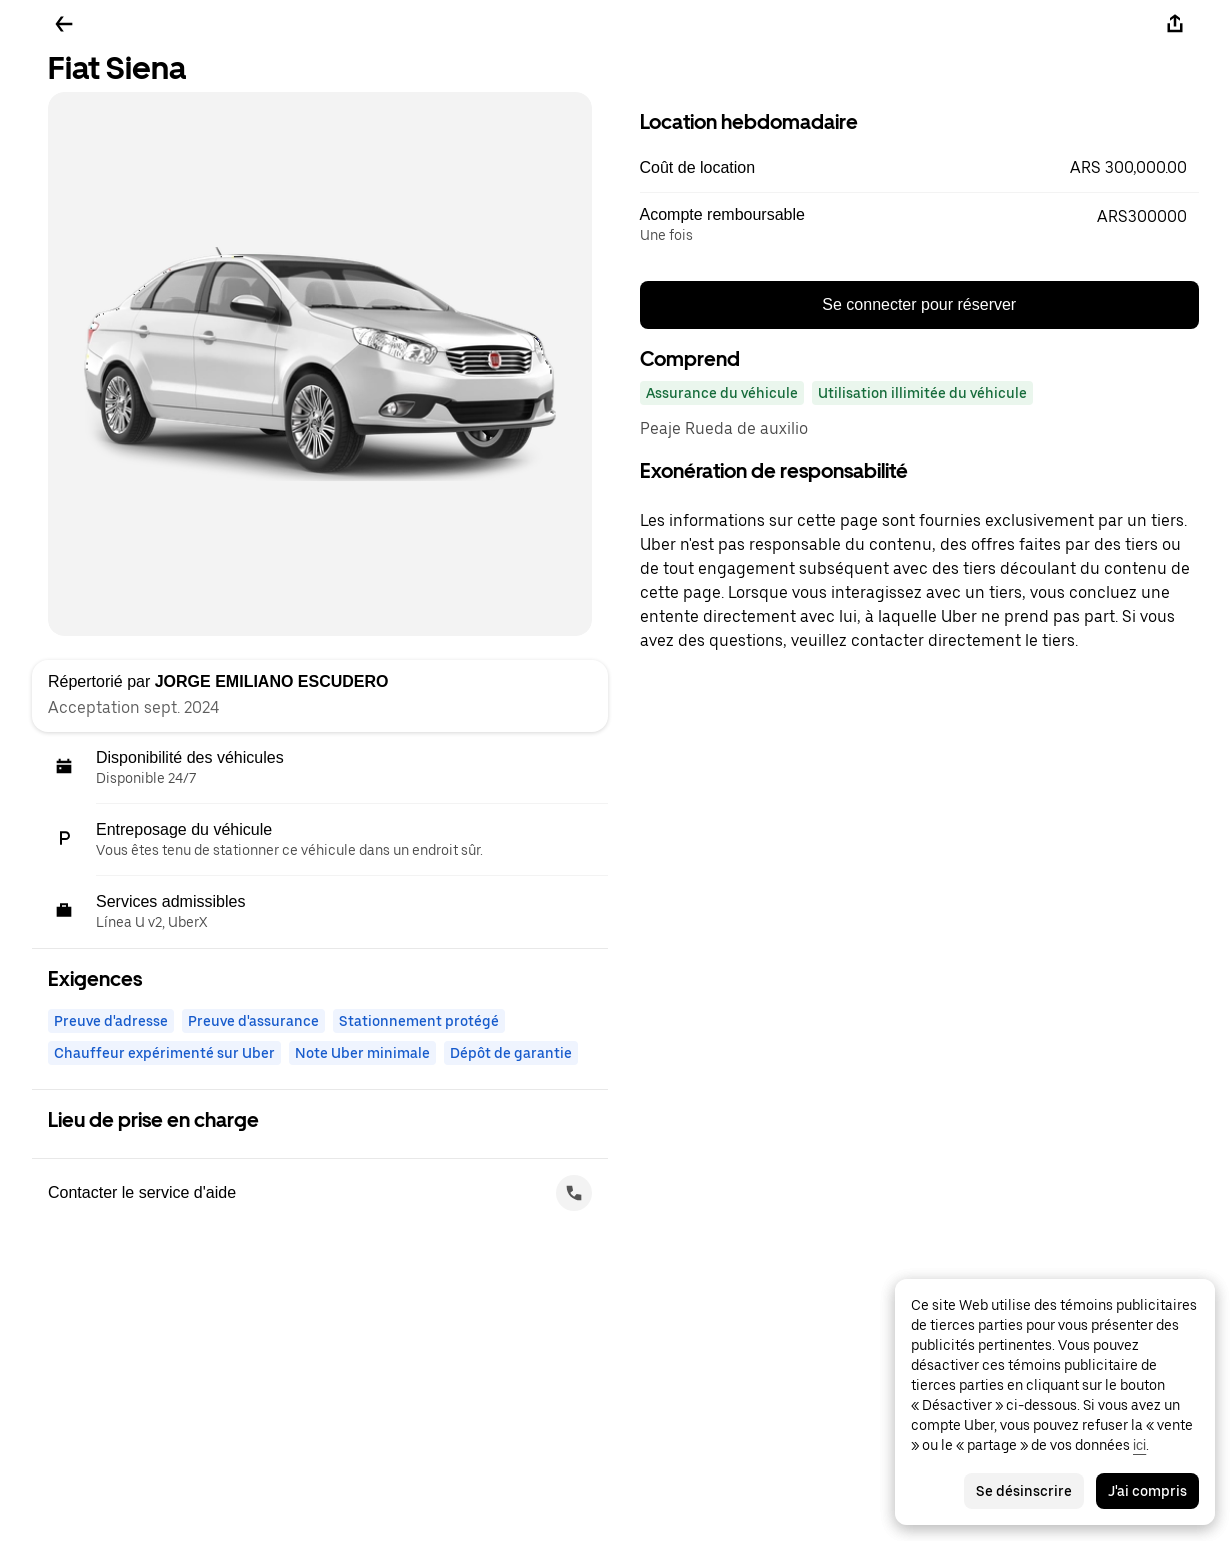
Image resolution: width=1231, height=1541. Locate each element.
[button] (920, 168)
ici (1139, 1445)
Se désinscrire (1024, 1491)
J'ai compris (1147, 1491)
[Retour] (64, 24)
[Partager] (1175, 24)
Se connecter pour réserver (919, 304)
